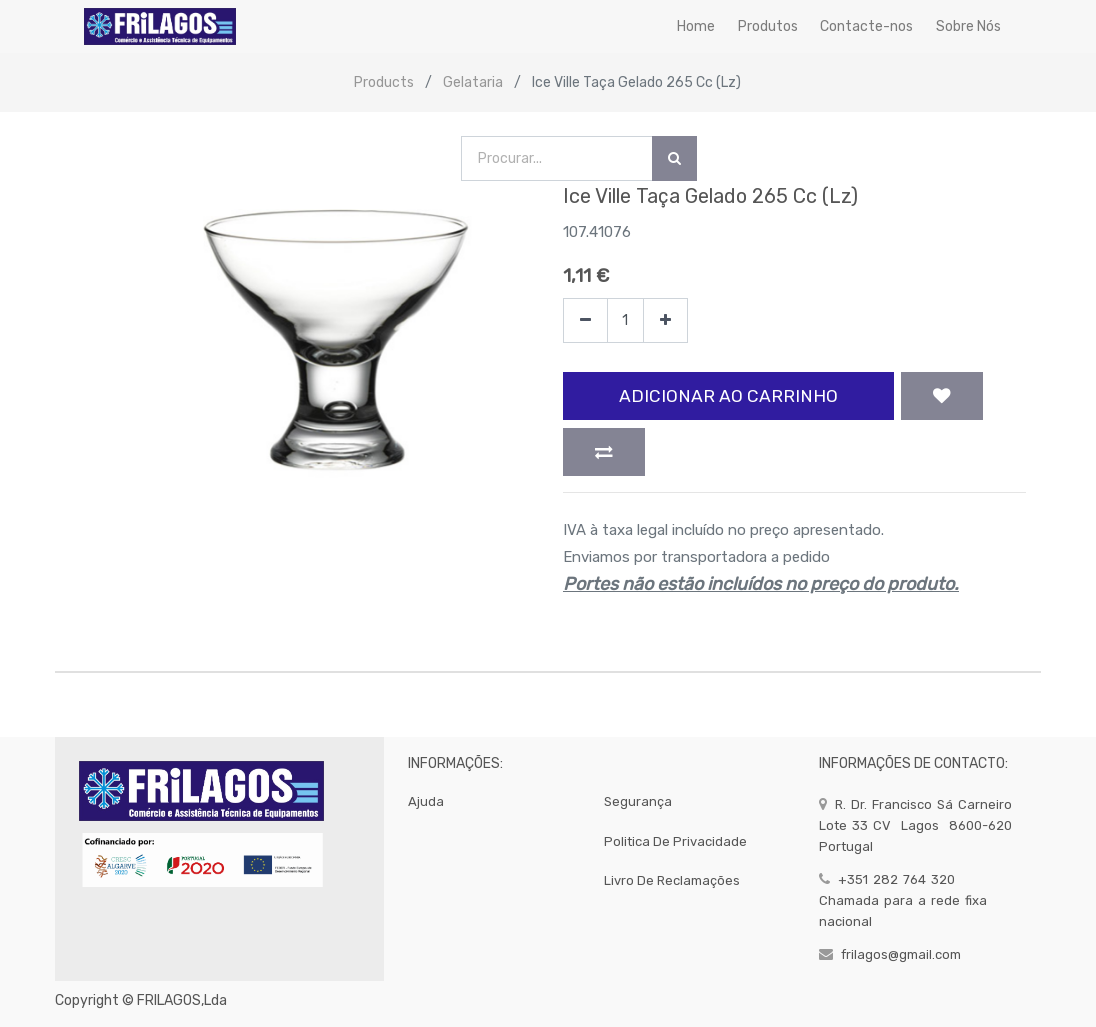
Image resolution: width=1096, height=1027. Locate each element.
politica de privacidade (675, 841)
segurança (638, 801)
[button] (942, 396)
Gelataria (473, 82)
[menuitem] (696, 26)
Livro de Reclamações (672, 880)
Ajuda (426, 801)
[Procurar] (674, 158)
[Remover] (585, 320)
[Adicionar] (665, 320)
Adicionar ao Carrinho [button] (728, 396)
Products (384, 82)
